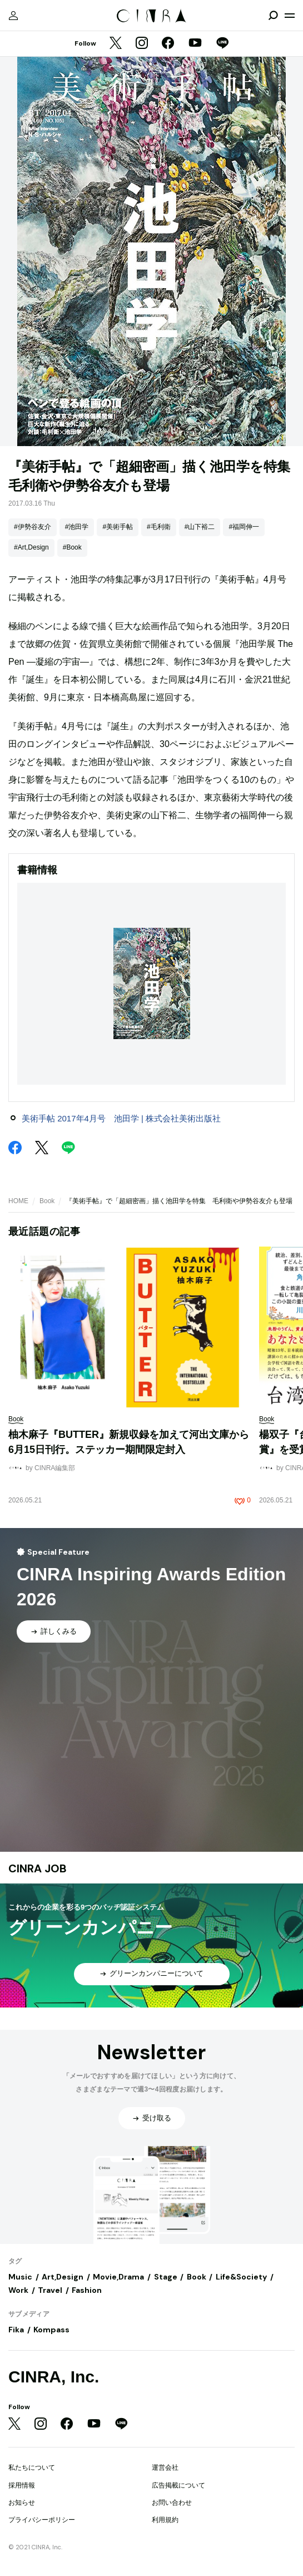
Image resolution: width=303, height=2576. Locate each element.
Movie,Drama (118, 2277)
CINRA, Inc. (53, 2376)
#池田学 (77, 527)
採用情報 (21, 2485)
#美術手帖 (117, 527)
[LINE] (222, 44)
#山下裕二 (200, 527)
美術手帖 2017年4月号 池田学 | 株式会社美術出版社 (121, 1118)
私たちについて (31, 2467)
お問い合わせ (172, 2502)
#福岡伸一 (244, 527)
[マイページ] (13, 15)
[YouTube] (195, 44)
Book (46, 1201)
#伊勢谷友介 (32, 527)
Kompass (51, 2329)
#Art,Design (31, 547)
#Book (72, 547)
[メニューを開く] (289, 15)
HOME (18, 1201)
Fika (16, 2329)
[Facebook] (168, 44)
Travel (50, 2290)
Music (20, 2277)
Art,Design (62, 2277)
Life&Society (241, 2277)
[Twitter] (116, 44)
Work (18, 2290)
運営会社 (165, 2467)
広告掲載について (178, 2485)
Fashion (87, 2290)
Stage (165, 2277)
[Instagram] (142, 44)
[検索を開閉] (273, 15)
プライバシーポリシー (41, 2520)
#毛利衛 (159, 527)
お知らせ (21, 2502)
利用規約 (165, 2520)
